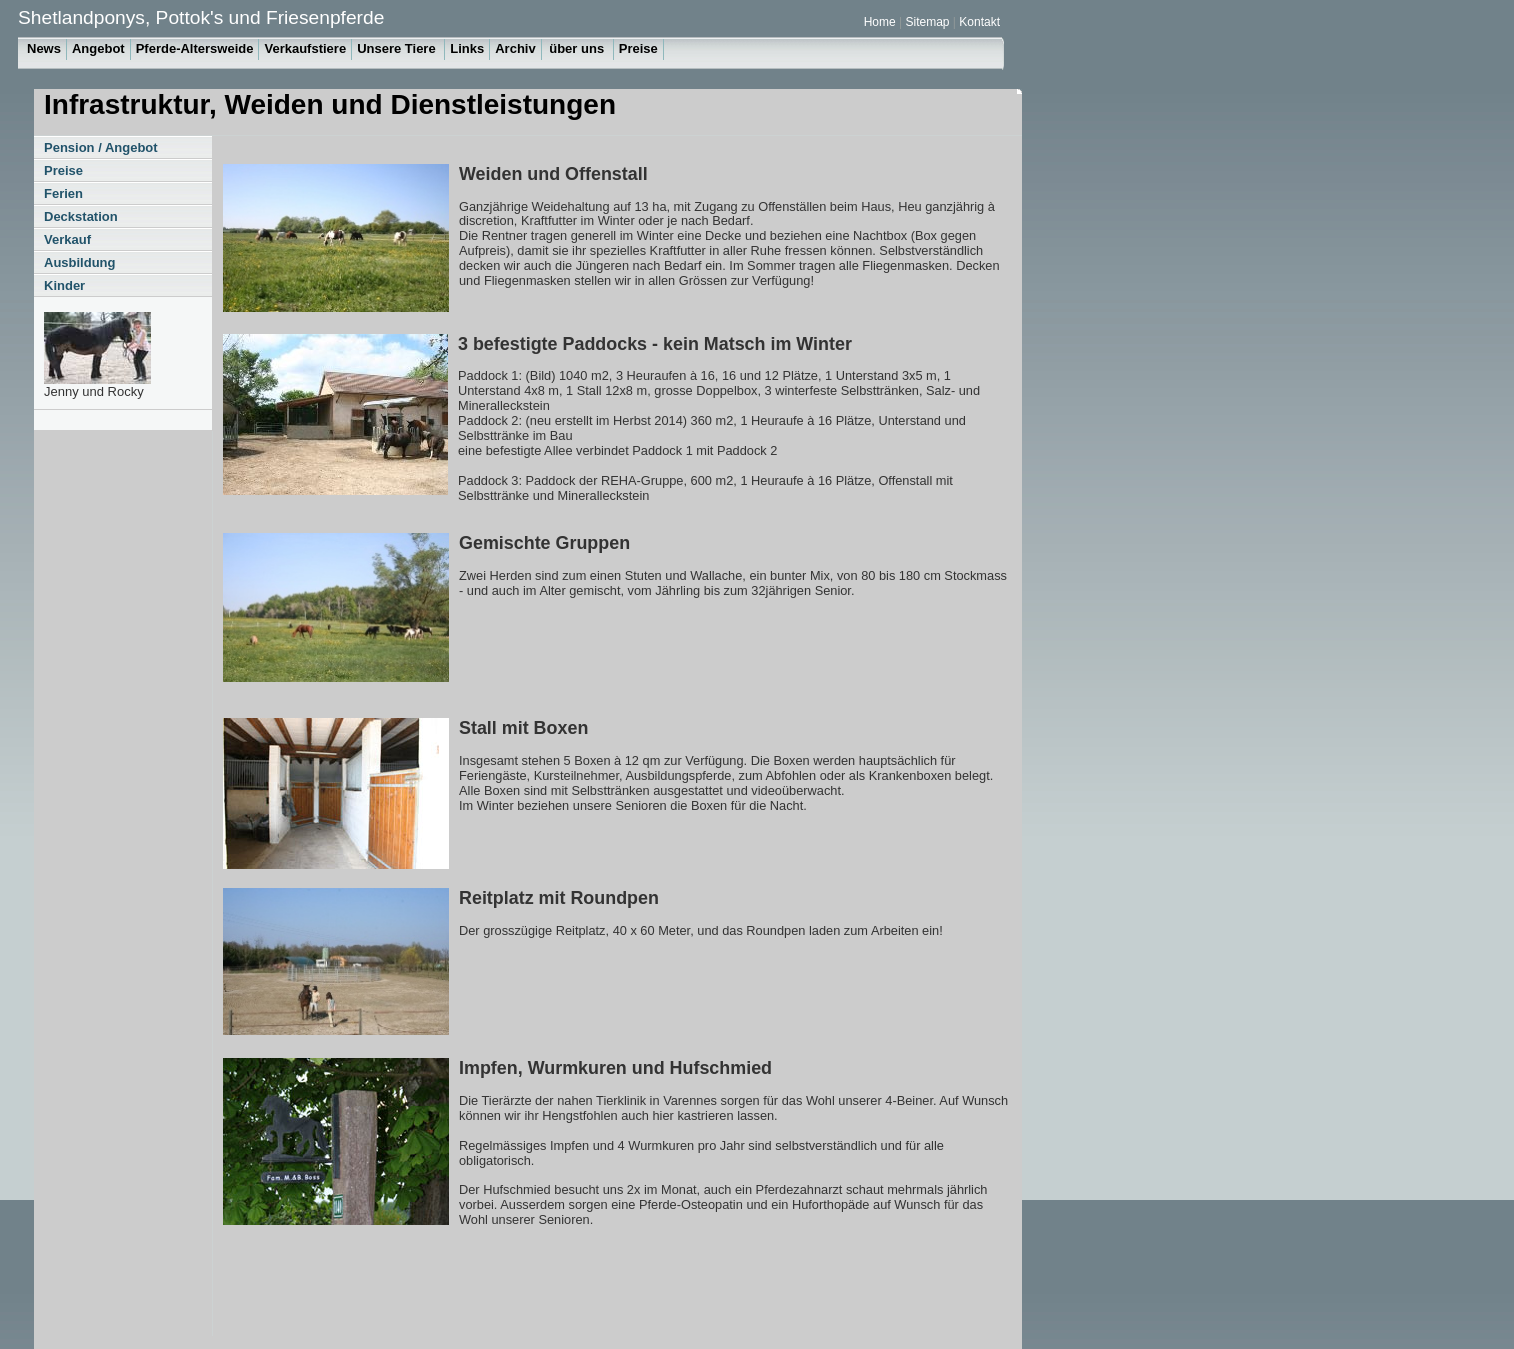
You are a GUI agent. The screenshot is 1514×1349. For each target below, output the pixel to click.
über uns (578, 48)
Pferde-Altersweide (195, 48)
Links (467, 48)
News (44, 48)
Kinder (64, 285)
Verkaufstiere (305, 48)
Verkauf (67, 239)
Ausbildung (80, 262)
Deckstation (81, 216)
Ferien (63, 193)
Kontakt (979, 22)
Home (881, 22)
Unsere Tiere (398, 48)
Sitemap (928, 22)
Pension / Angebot (101, 147)
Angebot (98, 48)
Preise (638, 48)
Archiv (515, 48)
